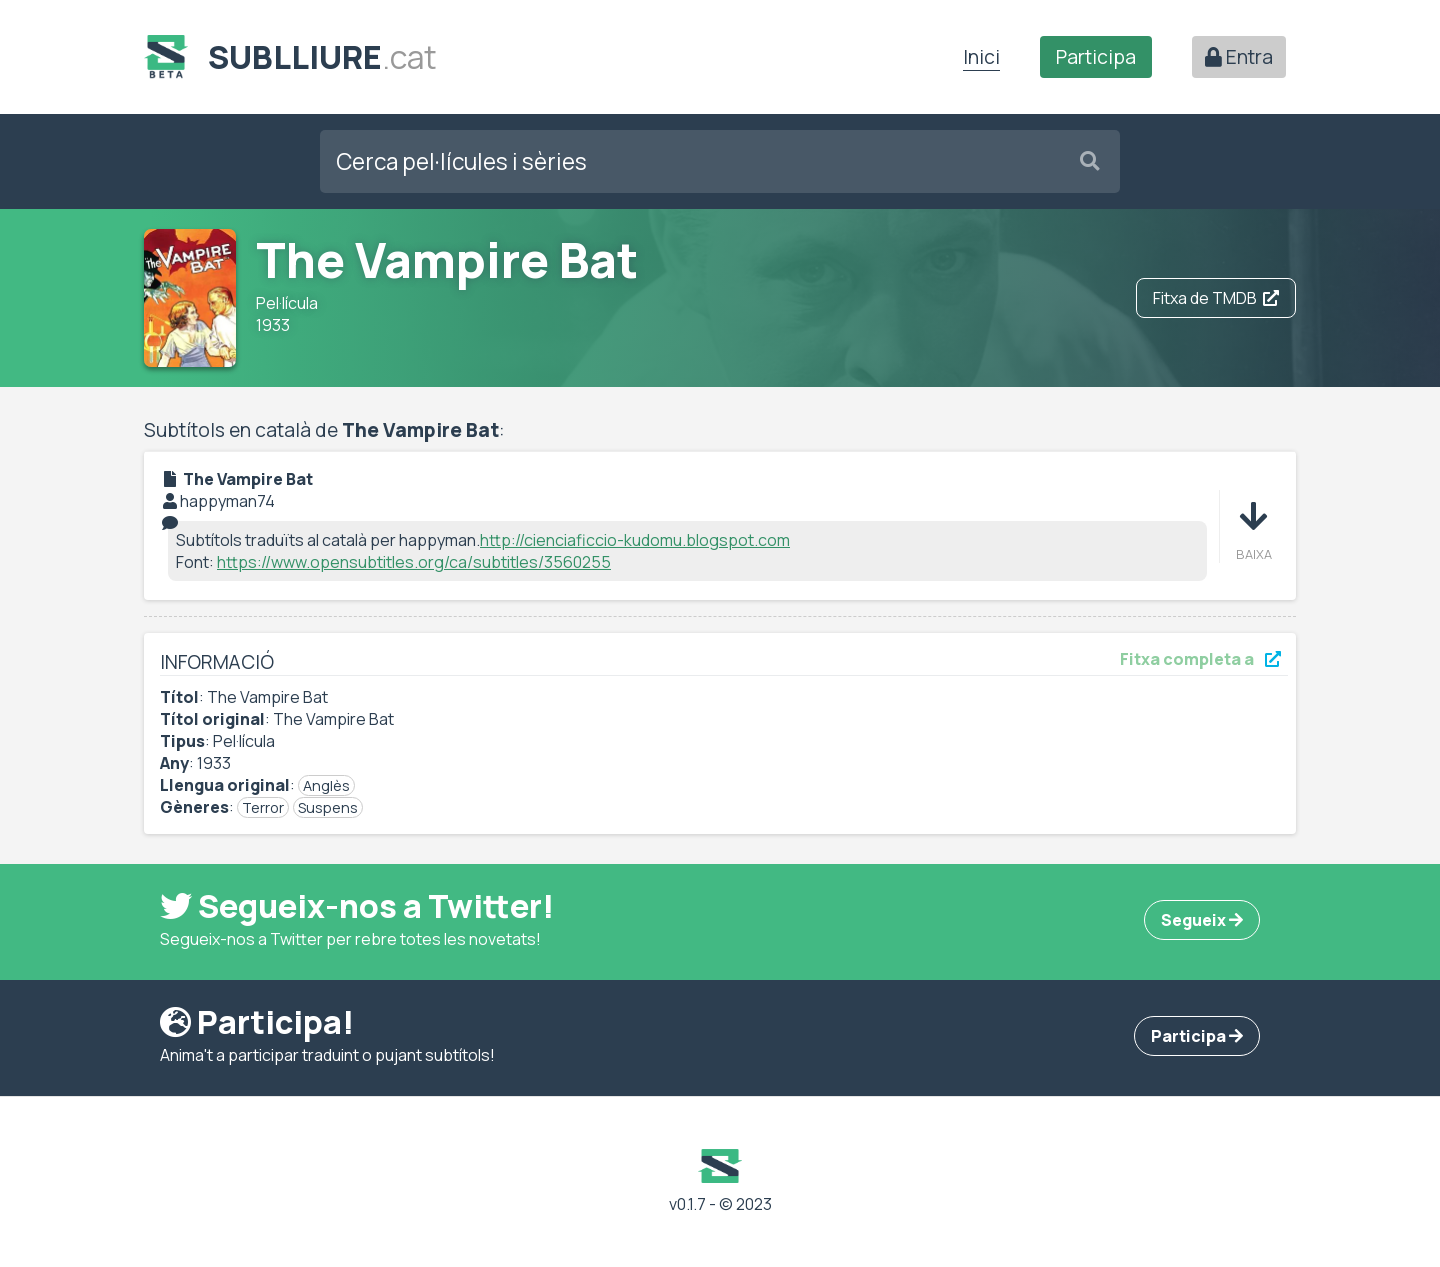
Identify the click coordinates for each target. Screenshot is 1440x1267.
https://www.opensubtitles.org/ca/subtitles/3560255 (414, 562)
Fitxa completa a (1200, 659)
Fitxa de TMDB (1216, 298)
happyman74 (227, 501)
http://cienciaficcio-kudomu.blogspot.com (635, 540)
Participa (1096, 57)
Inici (981, 57)
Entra (1239, 57)
